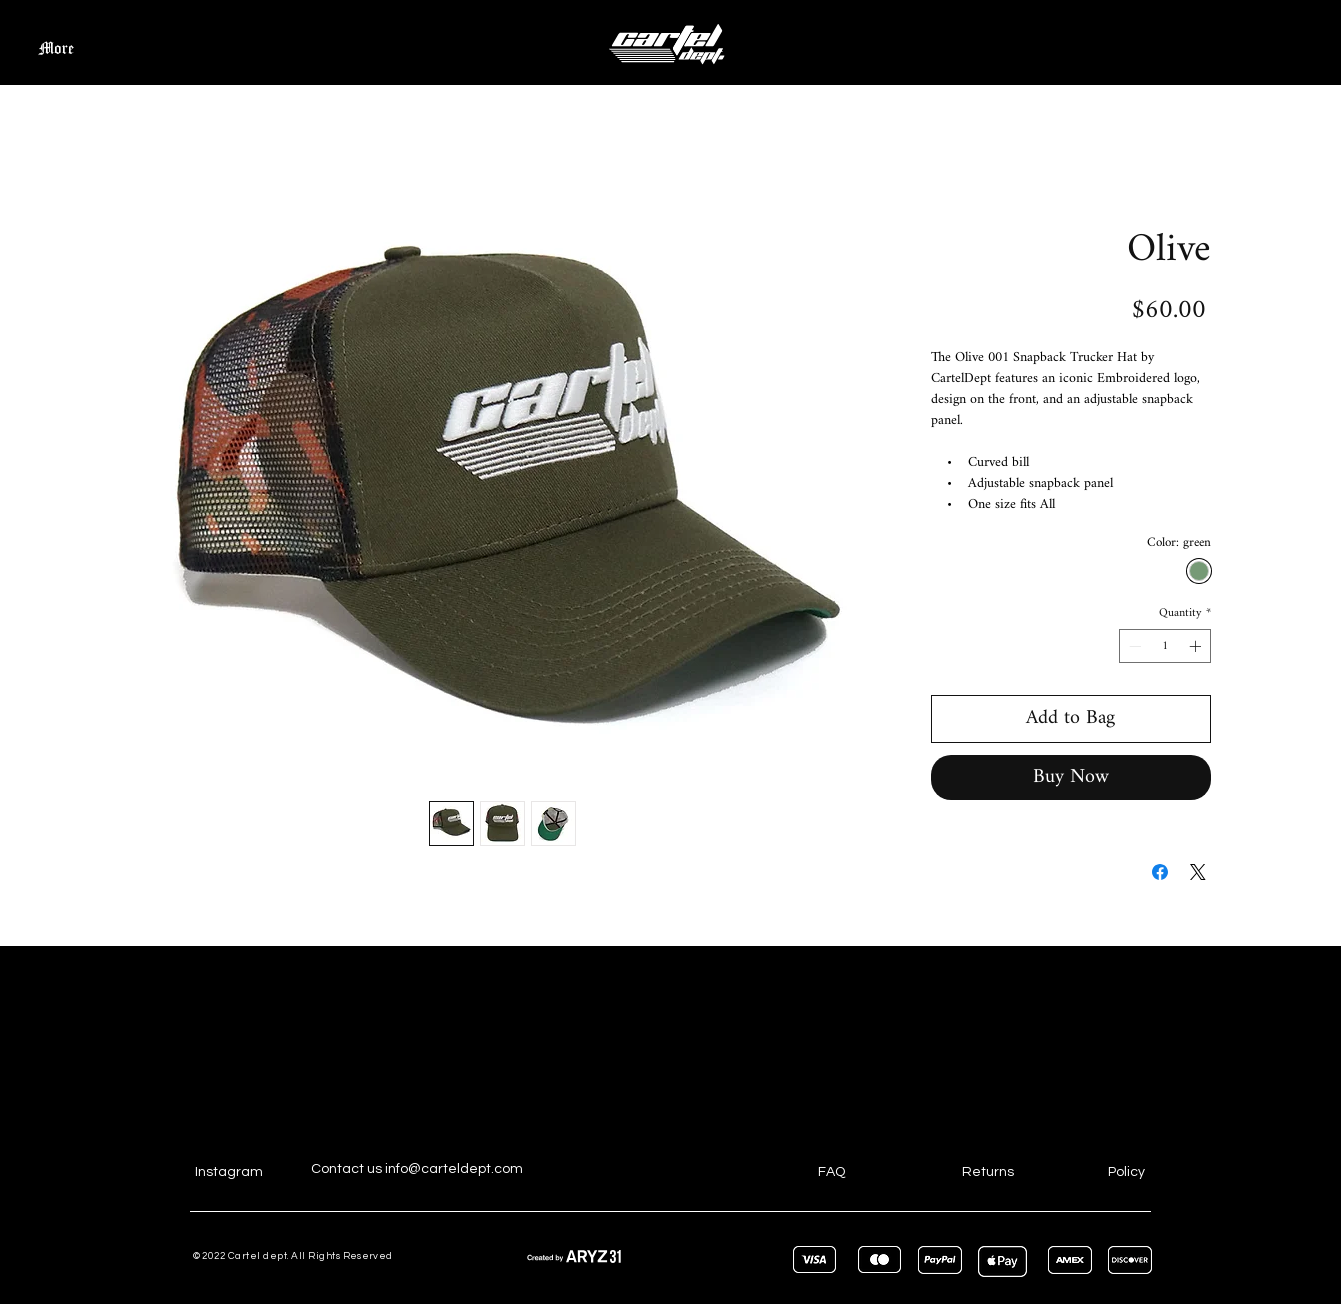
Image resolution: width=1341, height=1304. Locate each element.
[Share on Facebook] (1160, 872)
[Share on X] (1198, 872)
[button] (1276, 40)
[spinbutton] (1165, 646)
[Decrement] (1133, 646)
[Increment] (1197, 646)
